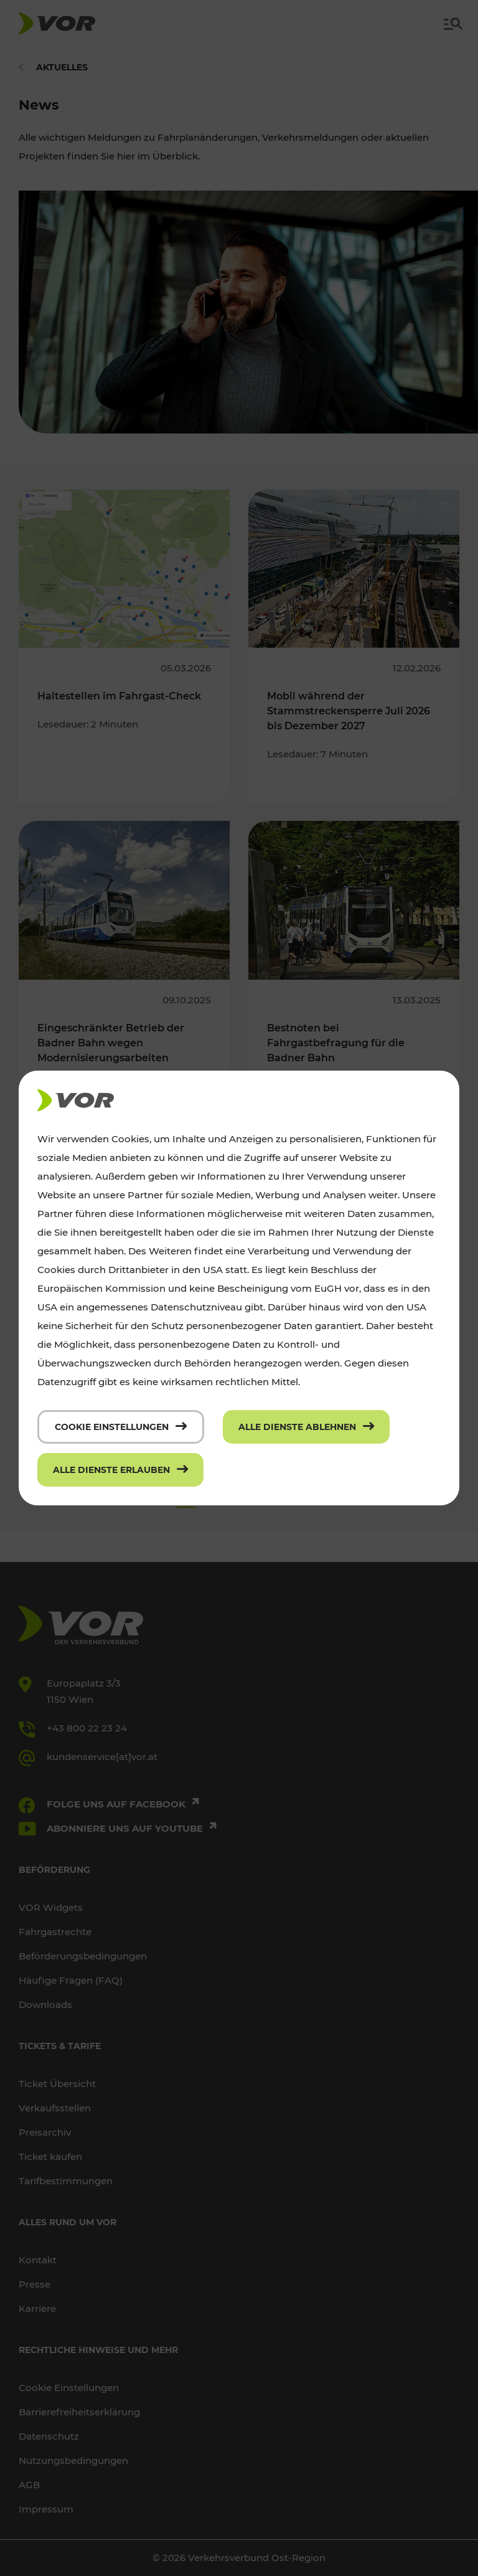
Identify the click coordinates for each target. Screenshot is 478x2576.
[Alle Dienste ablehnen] (306, 1427)
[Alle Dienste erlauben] (120, 1470)
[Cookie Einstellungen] (120, 1427)
